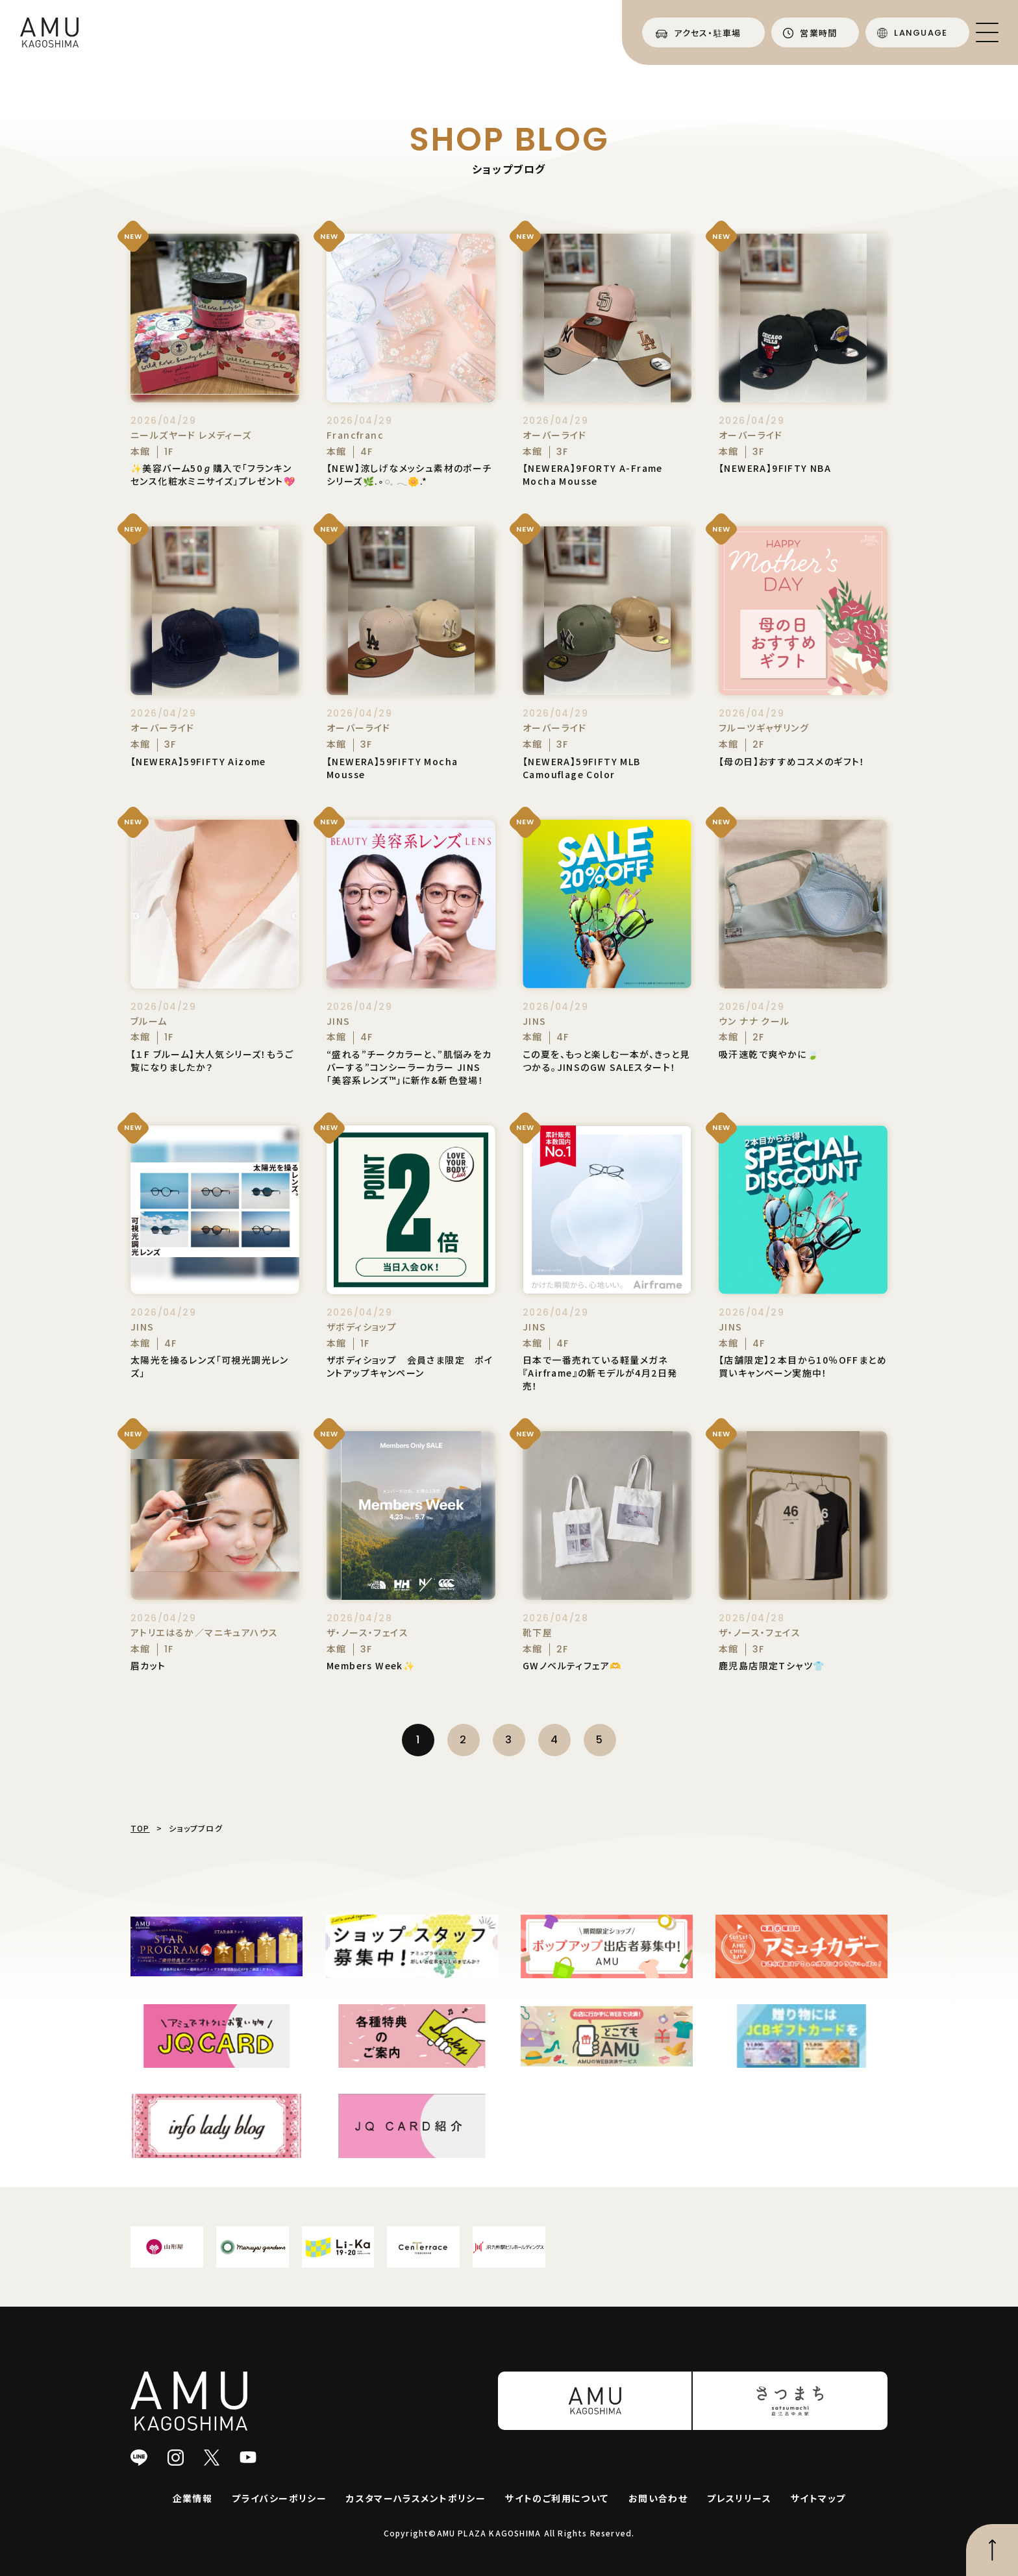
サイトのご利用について (556, 2498)
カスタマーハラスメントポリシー (416, 2498)
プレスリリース (739, 2498)
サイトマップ (818, 2498)
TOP (140, 1828)
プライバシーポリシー (279, 2498)
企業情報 (193, 2498)
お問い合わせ (658, 2498)
